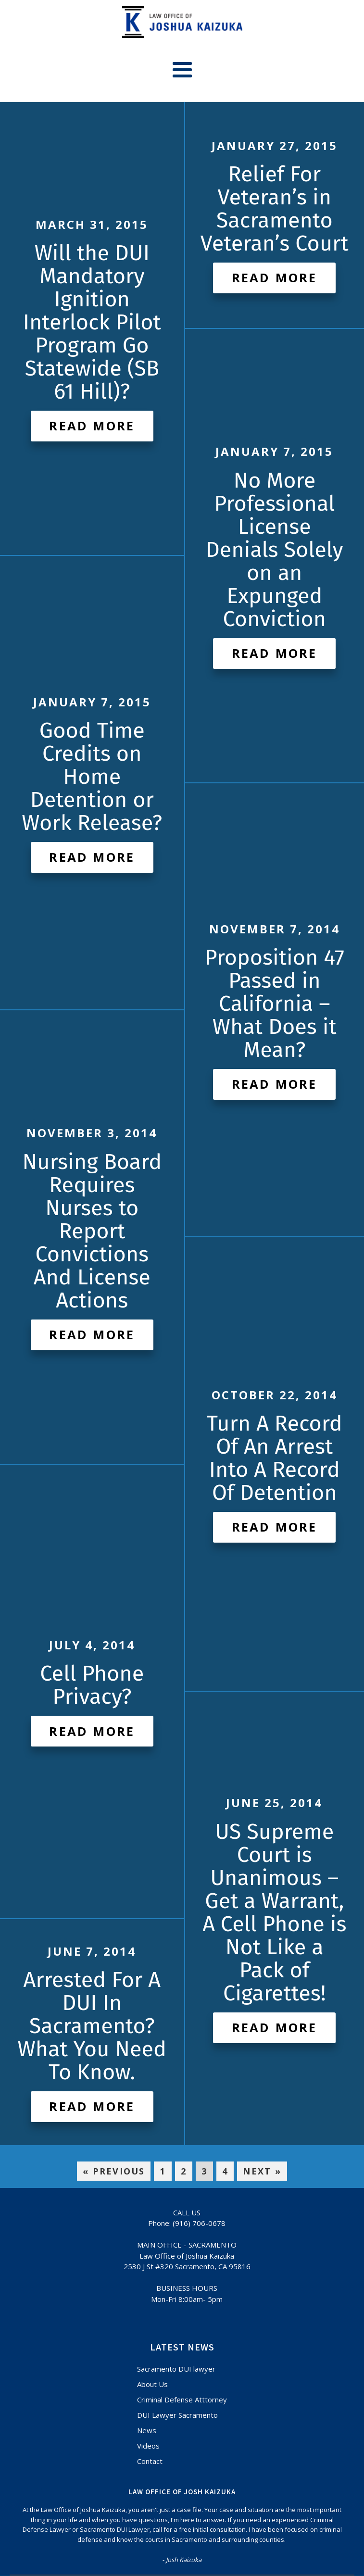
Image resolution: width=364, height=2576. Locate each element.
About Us (152, 2384)
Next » (262, 2171)
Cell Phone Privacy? (92, 1685)
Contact (150, 2461)
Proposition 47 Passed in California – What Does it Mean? (274, 1003)
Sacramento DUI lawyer (176, 2369)
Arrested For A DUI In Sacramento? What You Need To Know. (92, 2026)
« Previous (114, 2171)
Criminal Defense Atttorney (182, 2399)
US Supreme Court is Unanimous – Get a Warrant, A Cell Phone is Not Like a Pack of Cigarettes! (274, 1912)
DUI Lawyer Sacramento (177, 2415)
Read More (92, 425)
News (146, 2430)
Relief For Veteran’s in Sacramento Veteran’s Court (275, 209)
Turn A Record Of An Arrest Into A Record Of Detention (274, 1458)
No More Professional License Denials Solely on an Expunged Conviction (274, 549)
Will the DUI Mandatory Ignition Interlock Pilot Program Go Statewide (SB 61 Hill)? (92, 322)
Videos (148, 2445)
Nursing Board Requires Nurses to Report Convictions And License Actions (92, 1231)
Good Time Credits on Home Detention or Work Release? (92, 776)
